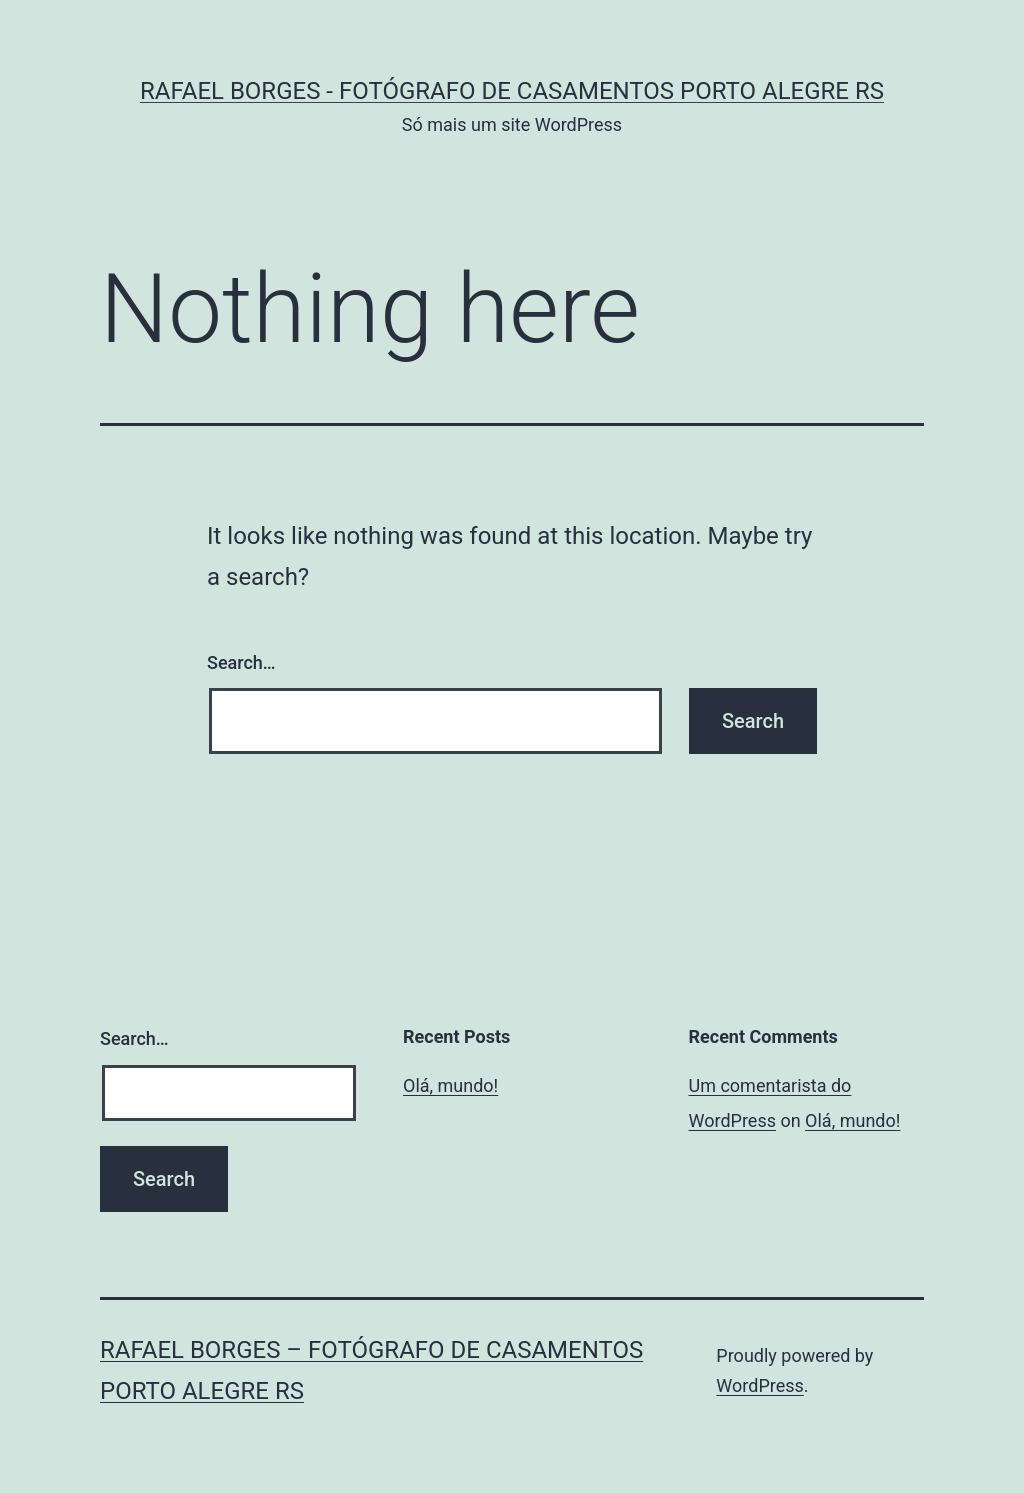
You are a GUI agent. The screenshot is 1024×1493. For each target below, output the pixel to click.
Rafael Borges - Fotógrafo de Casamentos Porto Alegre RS (512, 91)
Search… (241, 662)
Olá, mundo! (450, 1085)
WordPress (759, 1385)
